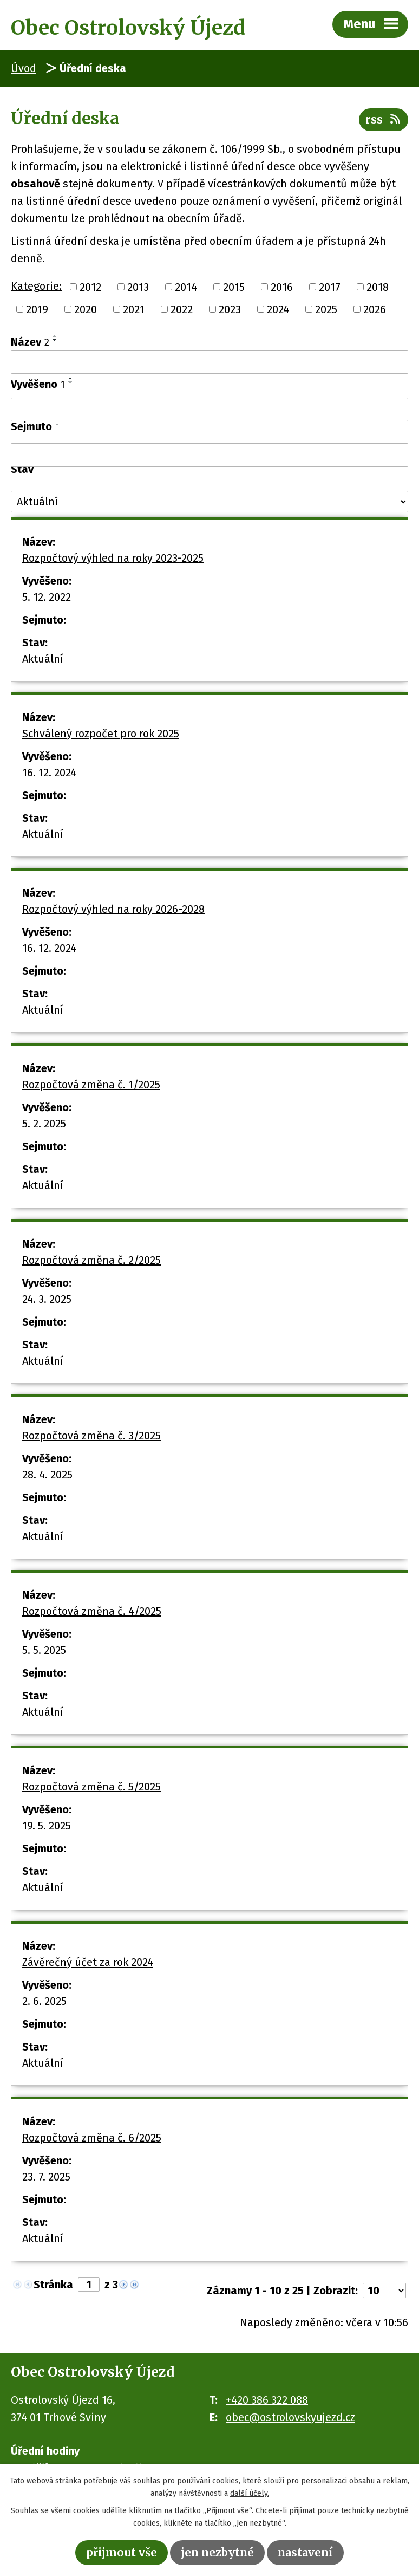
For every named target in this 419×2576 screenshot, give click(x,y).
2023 (230, 309)
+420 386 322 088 (267, 2399)
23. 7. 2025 (46, 2176)
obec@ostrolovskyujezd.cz (290, 2417)
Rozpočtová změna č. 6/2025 (91, 2137)
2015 (234, 286)
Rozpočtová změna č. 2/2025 (91, 1260)
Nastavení (305, 2552)
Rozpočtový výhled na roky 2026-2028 (113, 909)
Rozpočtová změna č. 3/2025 (91, 1435)
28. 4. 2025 (47, 1474)
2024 (278, 309)
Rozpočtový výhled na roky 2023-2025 (113, 557)
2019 (37, 309)
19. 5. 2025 (46, 1825)
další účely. (249, 2493)
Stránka (53, 2284)
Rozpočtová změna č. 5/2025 (91, 1786)
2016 (282, 286)
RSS (383, 119)
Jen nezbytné (217, 2552)
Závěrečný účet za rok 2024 (87, 1962)
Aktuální (42, 658)
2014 (186, 286)
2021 (134, 309)
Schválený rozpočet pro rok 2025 (100, 733)
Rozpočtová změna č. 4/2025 (91, 1611)
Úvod (23, 68)
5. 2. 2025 (44, 1123)
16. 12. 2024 (49, 772)
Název (30, 341)
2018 (377, 286)
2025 (326, 309)
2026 (374, 309)
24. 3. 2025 (46, 1299)
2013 (138, 286)
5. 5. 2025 (44, 1650)
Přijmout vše (121, 2552)
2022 (182, 309)
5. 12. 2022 (46, 597)
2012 (90, 286)
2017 (330, 286)
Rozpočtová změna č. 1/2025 (91, 1084)
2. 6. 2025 (44, 2001)
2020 (85, 309)
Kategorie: (36, 286)
